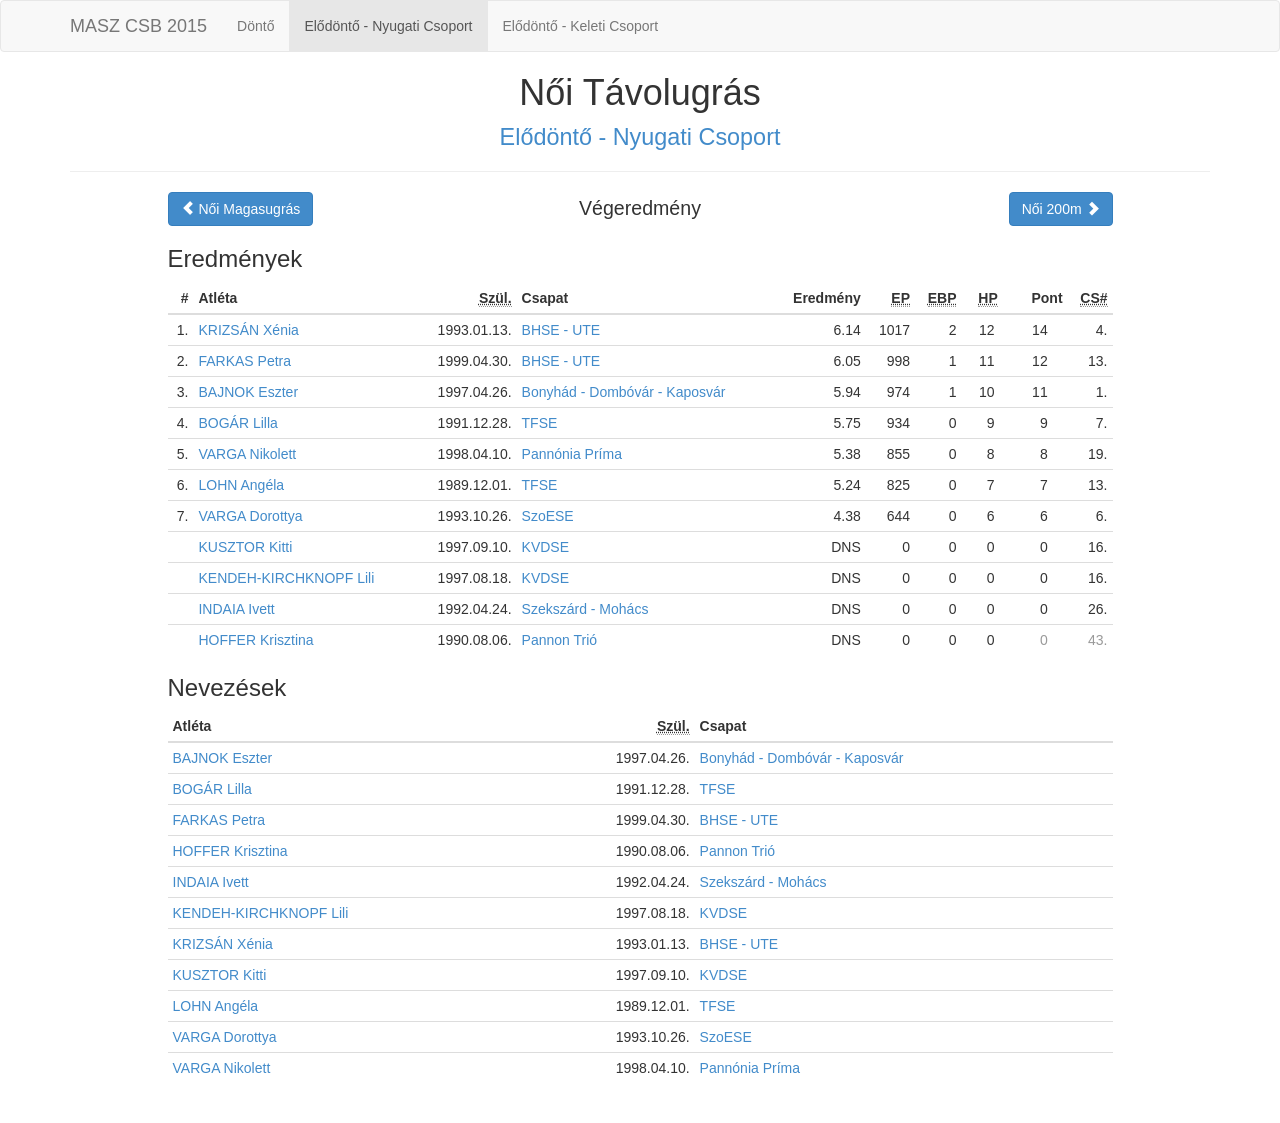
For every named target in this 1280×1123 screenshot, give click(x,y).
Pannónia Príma (572, 454)
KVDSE (545, 547)
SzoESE (548, 516)
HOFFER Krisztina (255, 640)
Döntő (255, 26)
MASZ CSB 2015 (138, 26)
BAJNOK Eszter (248, 392)
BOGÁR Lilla (237, 423)
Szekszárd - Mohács (585, 609)
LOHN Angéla (241, 485)
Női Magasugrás (241, 209)
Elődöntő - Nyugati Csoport (388, 26)
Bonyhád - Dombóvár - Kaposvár (624, 392)
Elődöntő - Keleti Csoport (581, 26)
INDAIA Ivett (236, 609)
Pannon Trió (560, 640)
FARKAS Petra (244, 361)
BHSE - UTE (561, 330)
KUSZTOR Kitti (245, 547)
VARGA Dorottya (250, 516)
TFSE (540, 423)
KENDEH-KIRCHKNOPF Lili (286, 578)
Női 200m (1061, 209)
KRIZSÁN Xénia (248, 330)
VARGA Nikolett (247, 454)
